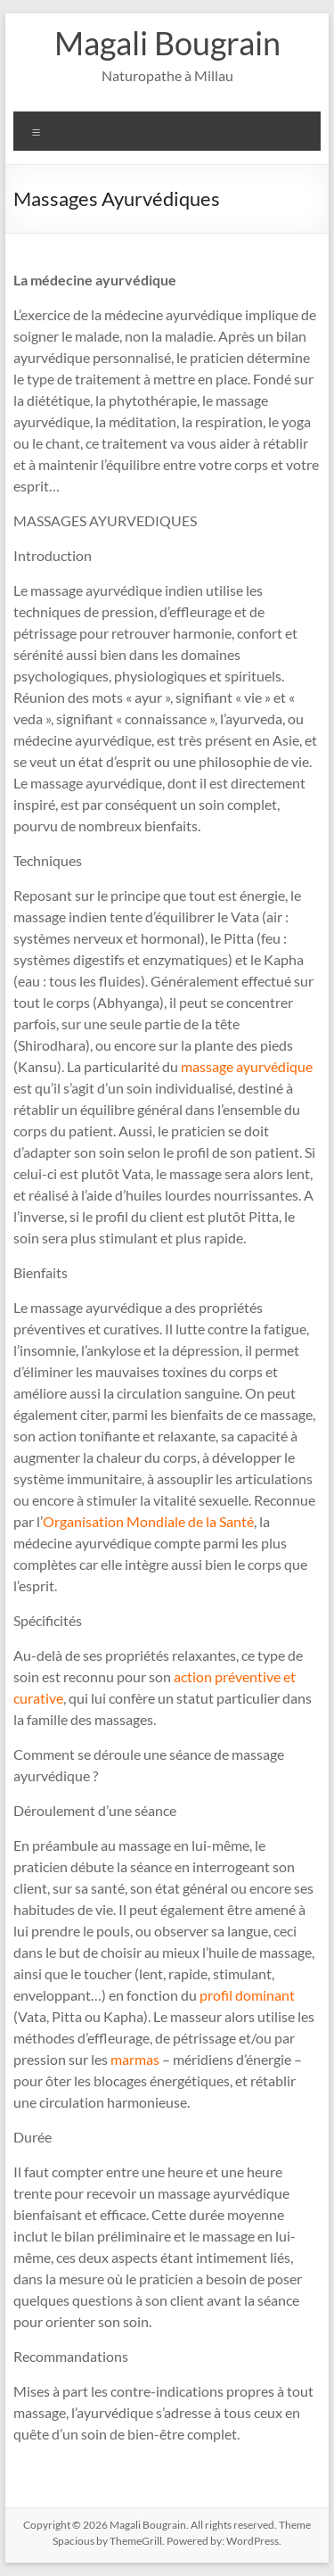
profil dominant (247, 1994)
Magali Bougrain (167, 42)
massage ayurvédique (247, 1066)
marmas (134, 2059)
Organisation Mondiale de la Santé (148, 1521)
